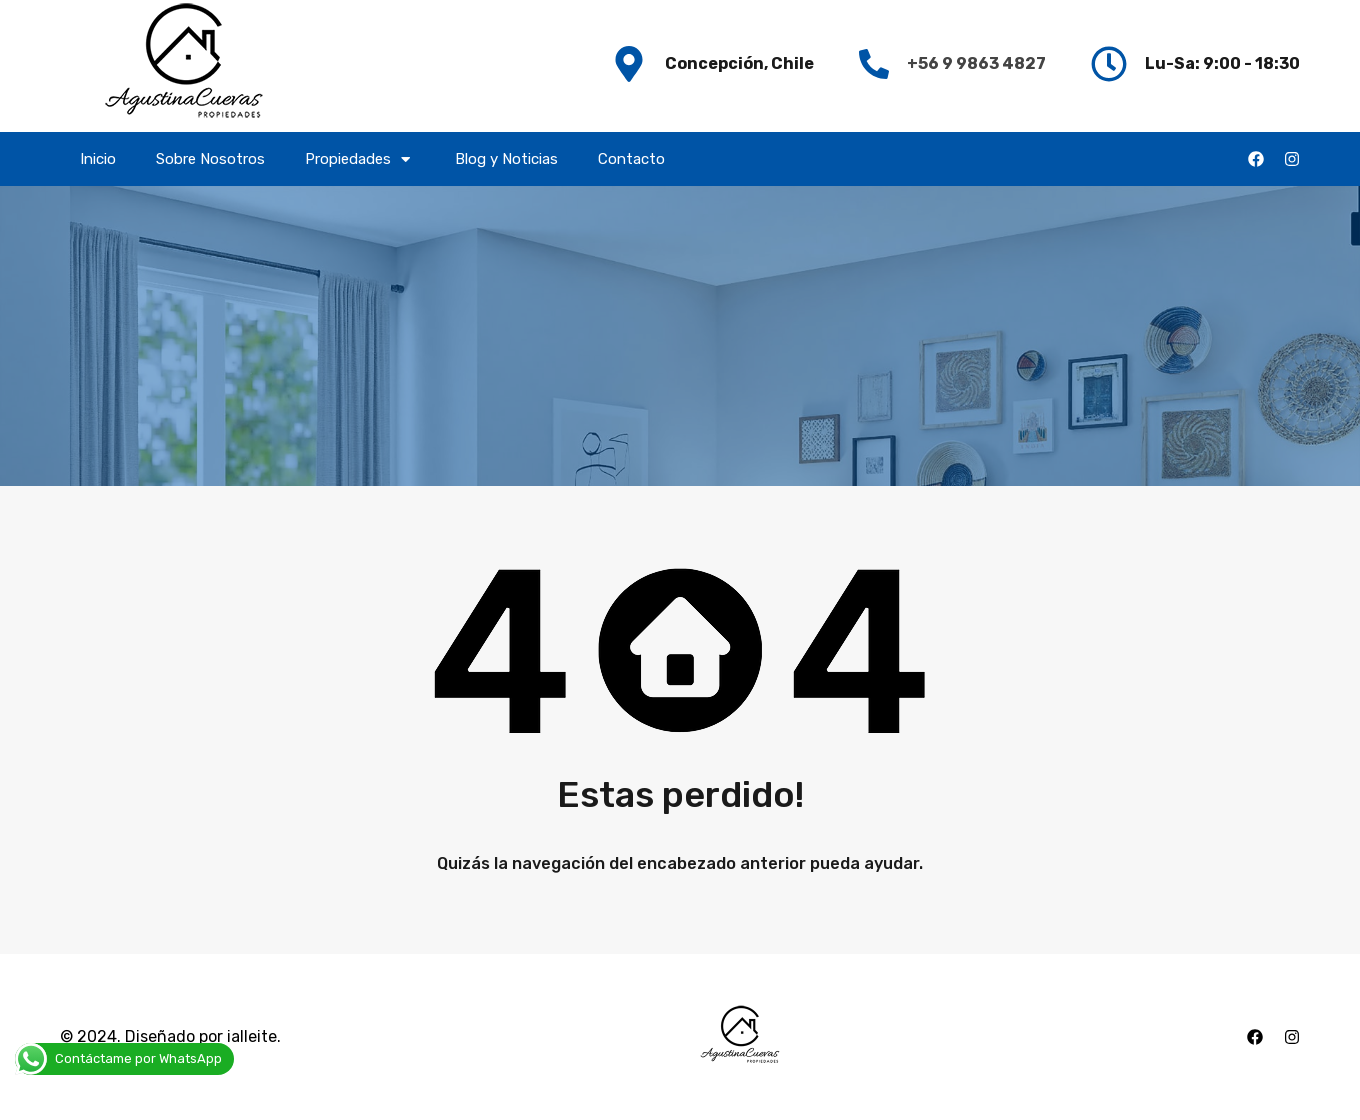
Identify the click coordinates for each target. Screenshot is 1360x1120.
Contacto (631, 159)
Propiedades (360, 159)
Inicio (98, 159)
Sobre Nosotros (210, 159)
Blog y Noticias (506, 159)
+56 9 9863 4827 (976, 63)
